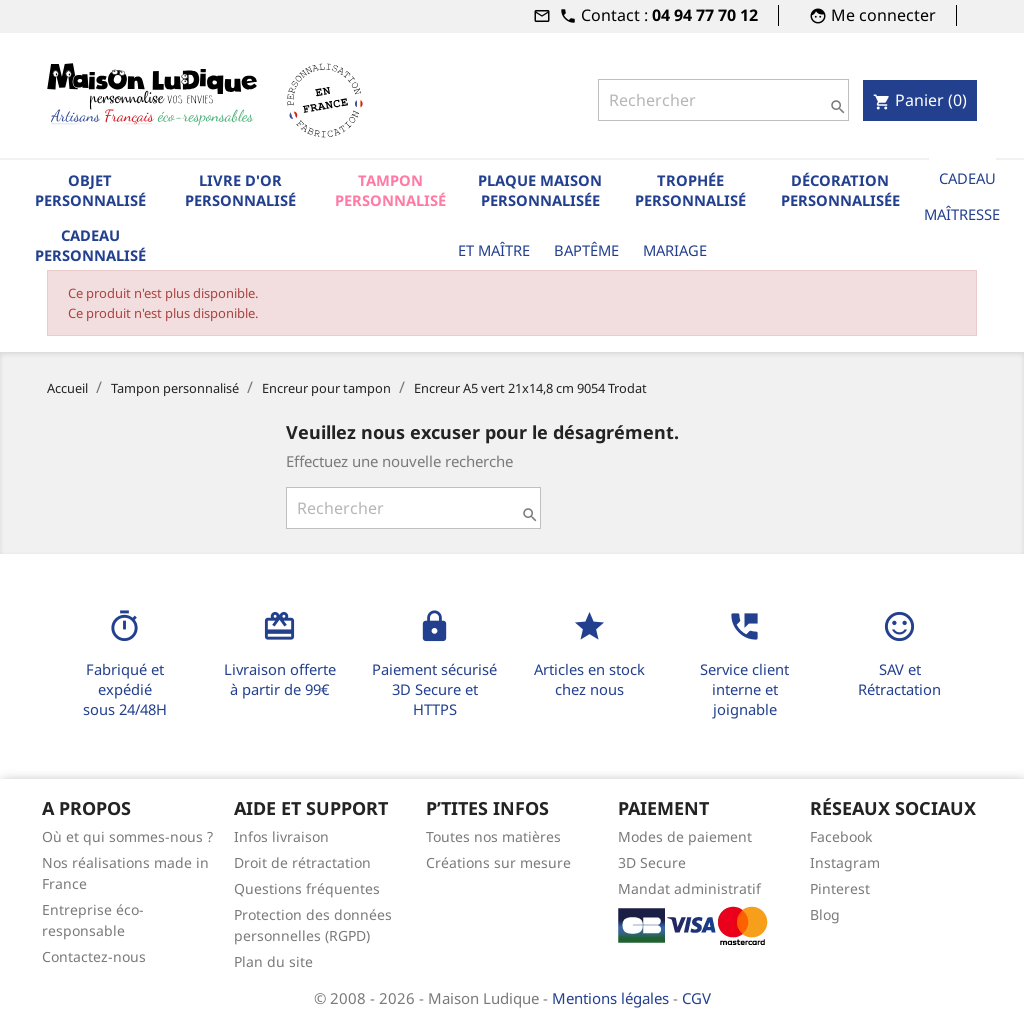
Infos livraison (281, 836)
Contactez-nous (94, 956)
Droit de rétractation (302, 862)
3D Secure (652, 862)
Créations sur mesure (498, 862)
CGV (696, 998)
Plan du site (273, 961)
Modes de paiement (685, 836)
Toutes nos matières (493, 836)
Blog (825, 914)
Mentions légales (612, 998)
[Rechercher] (723, 100)
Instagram (845, 862)
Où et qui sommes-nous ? (127, 836)
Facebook (841, 836)
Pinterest (840, 888)
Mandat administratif (689, 888)
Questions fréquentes (307, 888)
